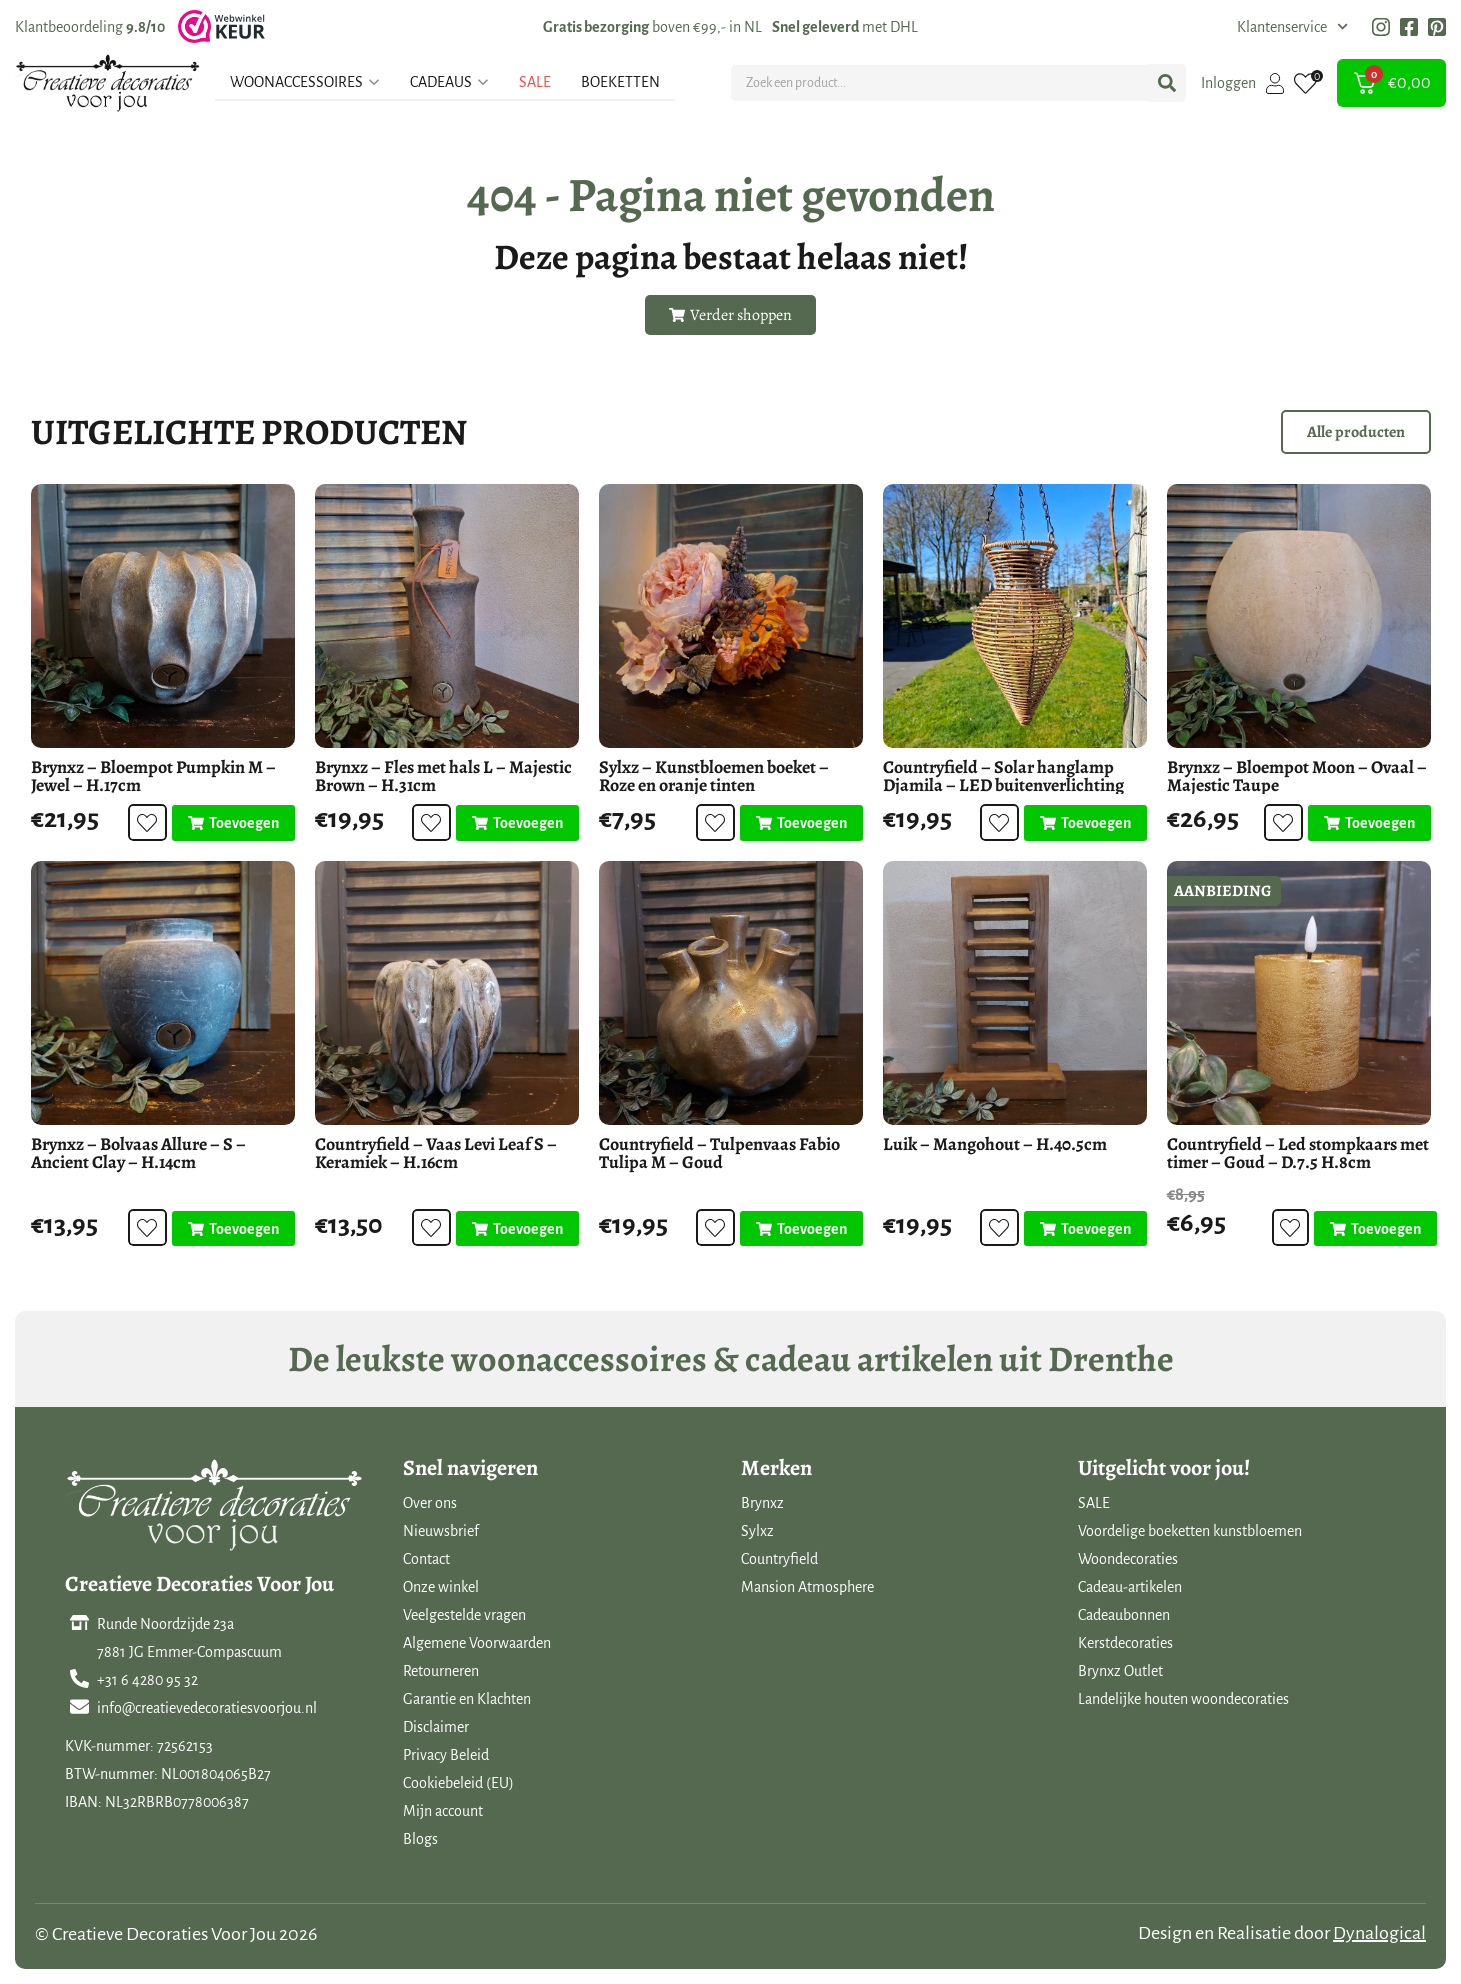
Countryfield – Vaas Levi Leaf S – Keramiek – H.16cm (436, 1153)
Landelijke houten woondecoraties (1183, 1699)
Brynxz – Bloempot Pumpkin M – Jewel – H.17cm (153, 776)
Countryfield (779, 1559)
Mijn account (443, 1811)
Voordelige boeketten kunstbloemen (1190, 1531)
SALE (1094, 1503)
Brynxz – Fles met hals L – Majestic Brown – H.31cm (443, 776)
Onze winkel (441, 1587)
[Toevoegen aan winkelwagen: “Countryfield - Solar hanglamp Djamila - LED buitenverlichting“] (1085, 823)
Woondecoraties (1128, 1559)
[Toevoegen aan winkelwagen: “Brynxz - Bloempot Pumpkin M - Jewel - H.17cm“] (233, 823)
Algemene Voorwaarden (477, 1643)
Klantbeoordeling (90, 27)
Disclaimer (436, 1727)
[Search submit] (1167, 83)
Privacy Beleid (446, 1755)
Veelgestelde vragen (464, 1615)
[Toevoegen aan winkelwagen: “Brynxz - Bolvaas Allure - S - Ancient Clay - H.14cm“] (233, 1229)
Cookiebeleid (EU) (458, 1783)
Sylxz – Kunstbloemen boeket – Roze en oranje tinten (714, 776)
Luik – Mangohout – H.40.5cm (995, 1144)
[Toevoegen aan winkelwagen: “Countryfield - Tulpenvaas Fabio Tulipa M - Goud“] (801, 1229)
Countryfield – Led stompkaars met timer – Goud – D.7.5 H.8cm (1298, 1153)
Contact (426, 1559)
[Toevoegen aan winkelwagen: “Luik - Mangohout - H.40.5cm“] (1085, 1229)
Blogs (420, 1839)
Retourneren (441, 1671)
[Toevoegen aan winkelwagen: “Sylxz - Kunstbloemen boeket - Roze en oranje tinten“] (801, 823)
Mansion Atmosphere (807, 1587)
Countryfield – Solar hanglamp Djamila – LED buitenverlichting (1003, 776)
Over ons (430, 1503)
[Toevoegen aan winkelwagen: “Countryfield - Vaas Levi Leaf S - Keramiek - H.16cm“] (517, 1229)
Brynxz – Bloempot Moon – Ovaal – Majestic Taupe (1297, 776)
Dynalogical (1379, 1933)
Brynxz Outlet (1120, 1671)
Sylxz (757, 1531)
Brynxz (762, 1503)
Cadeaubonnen (1124, 1615)
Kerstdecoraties (1125, 1643)
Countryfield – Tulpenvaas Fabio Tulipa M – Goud (719, 1153)
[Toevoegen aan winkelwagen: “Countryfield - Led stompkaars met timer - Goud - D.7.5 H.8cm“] (1374, 1229)
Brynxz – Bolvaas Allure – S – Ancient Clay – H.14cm (138, 1153)
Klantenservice (1292, 27)
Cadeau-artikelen (1130, 1587)
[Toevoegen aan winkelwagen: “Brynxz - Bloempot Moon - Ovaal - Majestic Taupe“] (1369, 823)
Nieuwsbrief (441, 1531)
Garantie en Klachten (467, 1699)
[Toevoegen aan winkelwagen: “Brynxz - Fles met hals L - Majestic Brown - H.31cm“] (517, 823)
